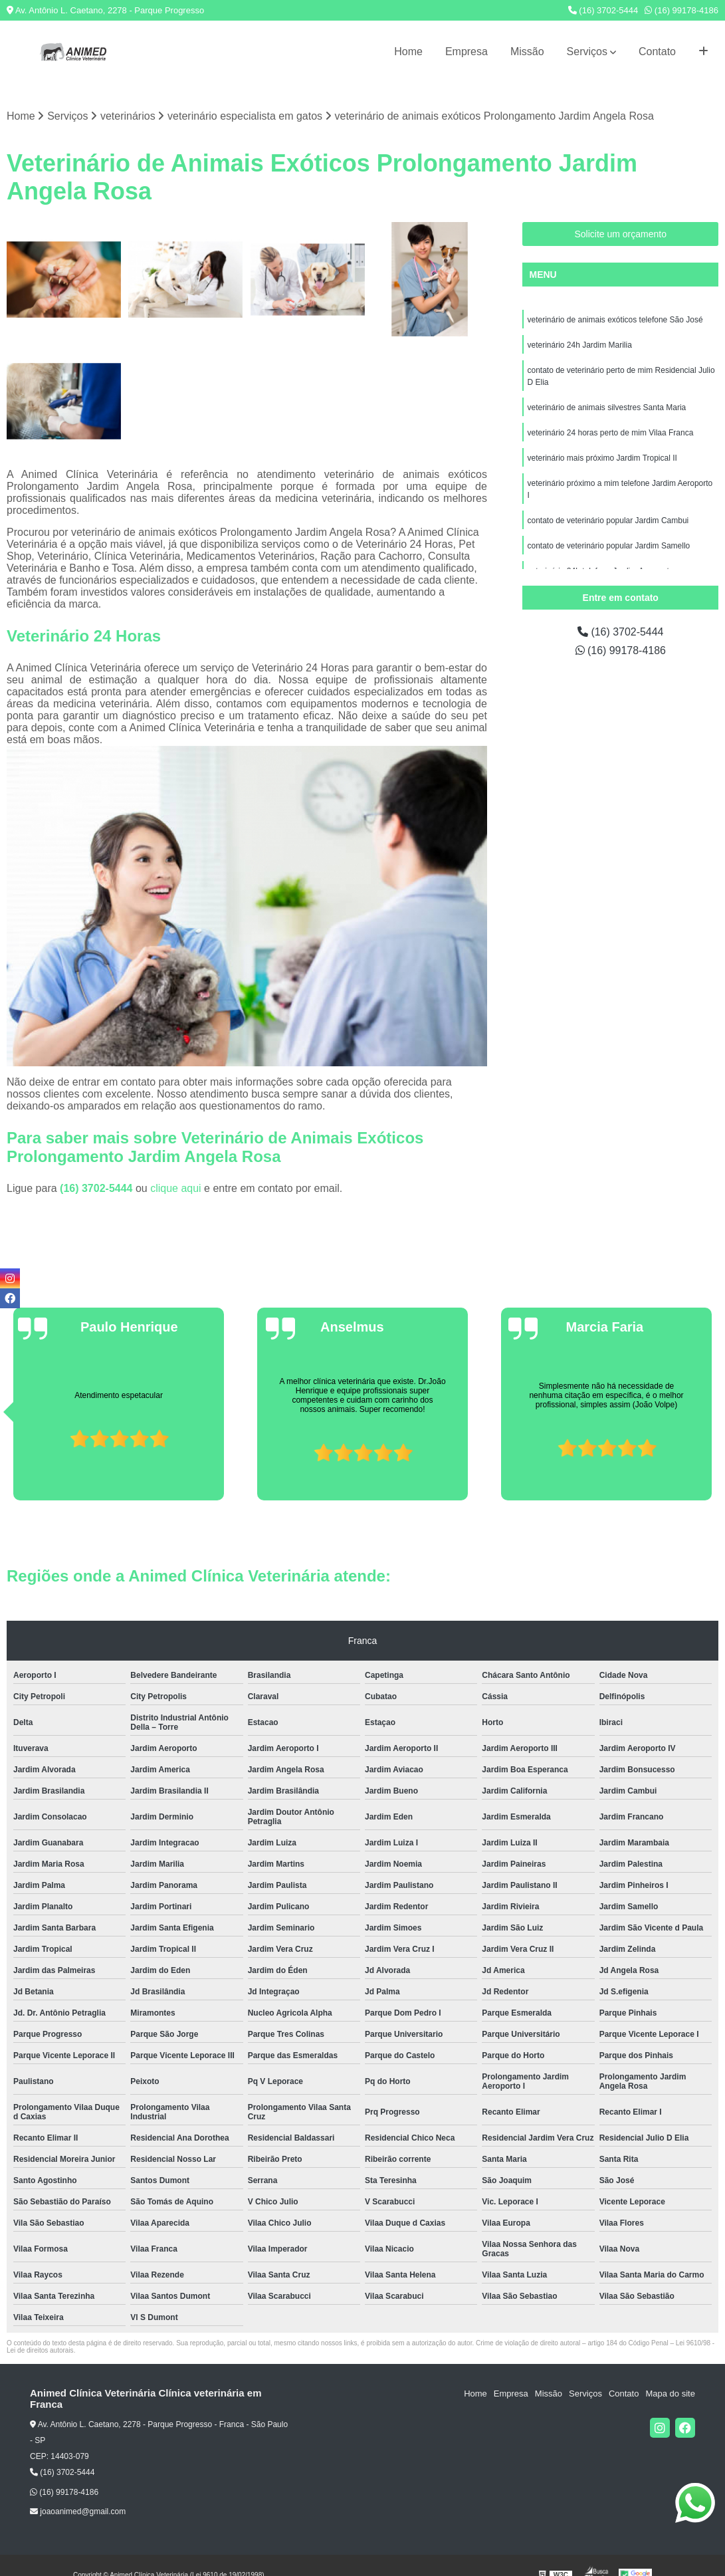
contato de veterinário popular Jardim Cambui (607, 520)
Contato (657, 51)
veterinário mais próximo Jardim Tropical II (601, 458)
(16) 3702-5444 (603, 10)
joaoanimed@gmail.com (78, 2512)
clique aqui (175, 1189)
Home (408, 51)
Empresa (466, 51)
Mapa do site (669, 2394)
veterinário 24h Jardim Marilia (579, 345)
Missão (527, 51)
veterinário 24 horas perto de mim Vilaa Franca (610, 432)
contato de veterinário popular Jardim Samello (608, 545)
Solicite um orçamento (620, 234)
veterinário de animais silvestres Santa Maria (606, 407)
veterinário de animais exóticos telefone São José (614, 319)
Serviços (587, 51)
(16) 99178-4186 (681, 10)
